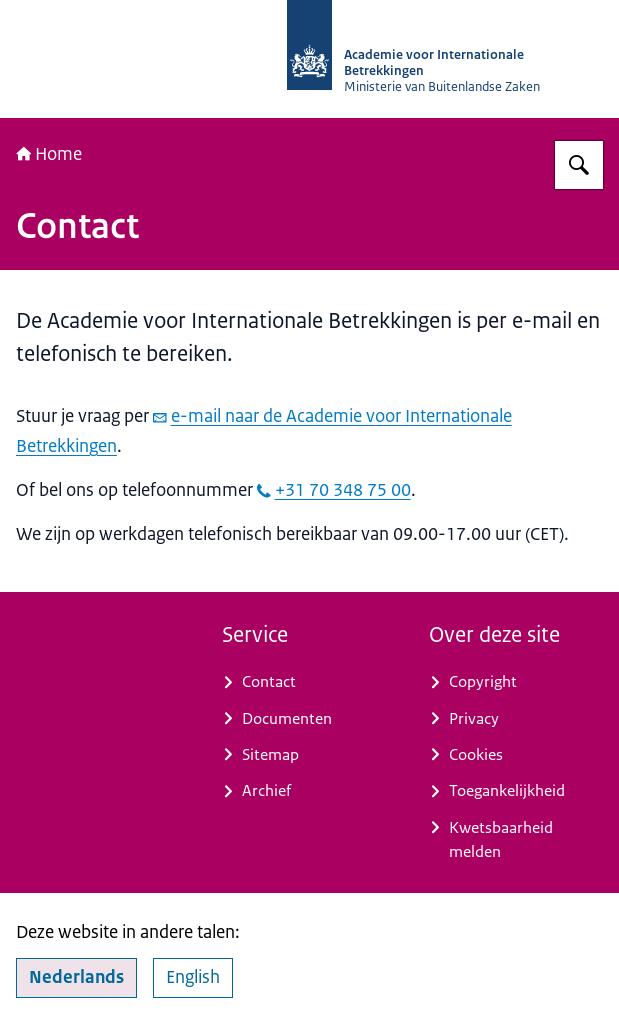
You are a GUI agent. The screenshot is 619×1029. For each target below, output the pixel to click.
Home (49, 153)
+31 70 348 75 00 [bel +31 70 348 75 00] (334, 489)
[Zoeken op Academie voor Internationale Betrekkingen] (579, 165)
